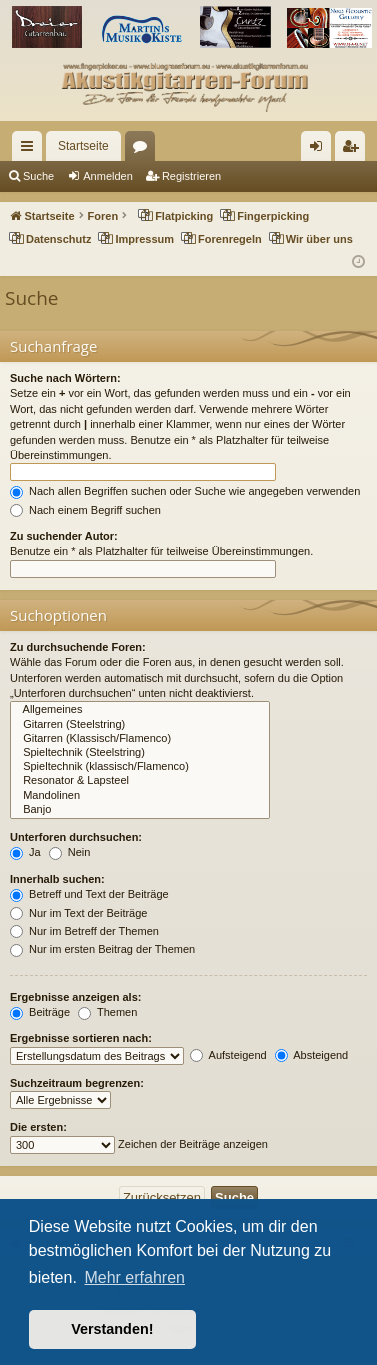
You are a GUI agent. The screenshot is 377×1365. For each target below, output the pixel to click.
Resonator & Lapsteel (140, 781)
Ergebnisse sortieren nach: (81, 1038)
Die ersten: (38, 1127)
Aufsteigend (228, 1055)
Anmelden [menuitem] (320, 150)
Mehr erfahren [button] (134, 1277)
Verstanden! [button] (112, 1329)
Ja (25, 852)
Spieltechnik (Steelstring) (140, 753)
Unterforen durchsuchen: (76, 837)
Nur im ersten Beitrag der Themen (102, 949)
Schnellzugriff (31, 150)
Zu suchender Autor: (64, 536)
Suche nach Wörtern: (65, 378)
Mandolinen (140, 796)
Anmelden (108, 176)
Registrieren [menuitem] (354, 150)
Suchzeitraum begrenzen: (77, 1083)
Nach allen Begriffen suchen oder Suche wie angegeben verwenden (185, 491)
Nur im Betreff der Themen (84, 931)
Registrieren (191, 176)
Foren (144, 150)
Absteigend (312, 1055)
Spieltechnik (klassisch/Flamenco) (140, 767)
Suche (38, 176)
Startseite (83, 146)
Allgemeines (140, 710)
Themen (107, 1012)
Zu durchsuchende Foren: (78, 647)
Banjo (140, 810)
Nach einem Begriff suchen (85, 510)
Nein (70, 852)
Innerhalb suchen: (57, 879)
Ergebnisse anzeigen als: (75, 997)
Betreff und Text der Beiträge (89, 894)
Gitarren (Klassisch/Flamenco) (140, 739)
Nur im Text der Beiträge (78, 913)
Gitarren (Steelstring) (140, 725)
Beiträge (40, 1012)
